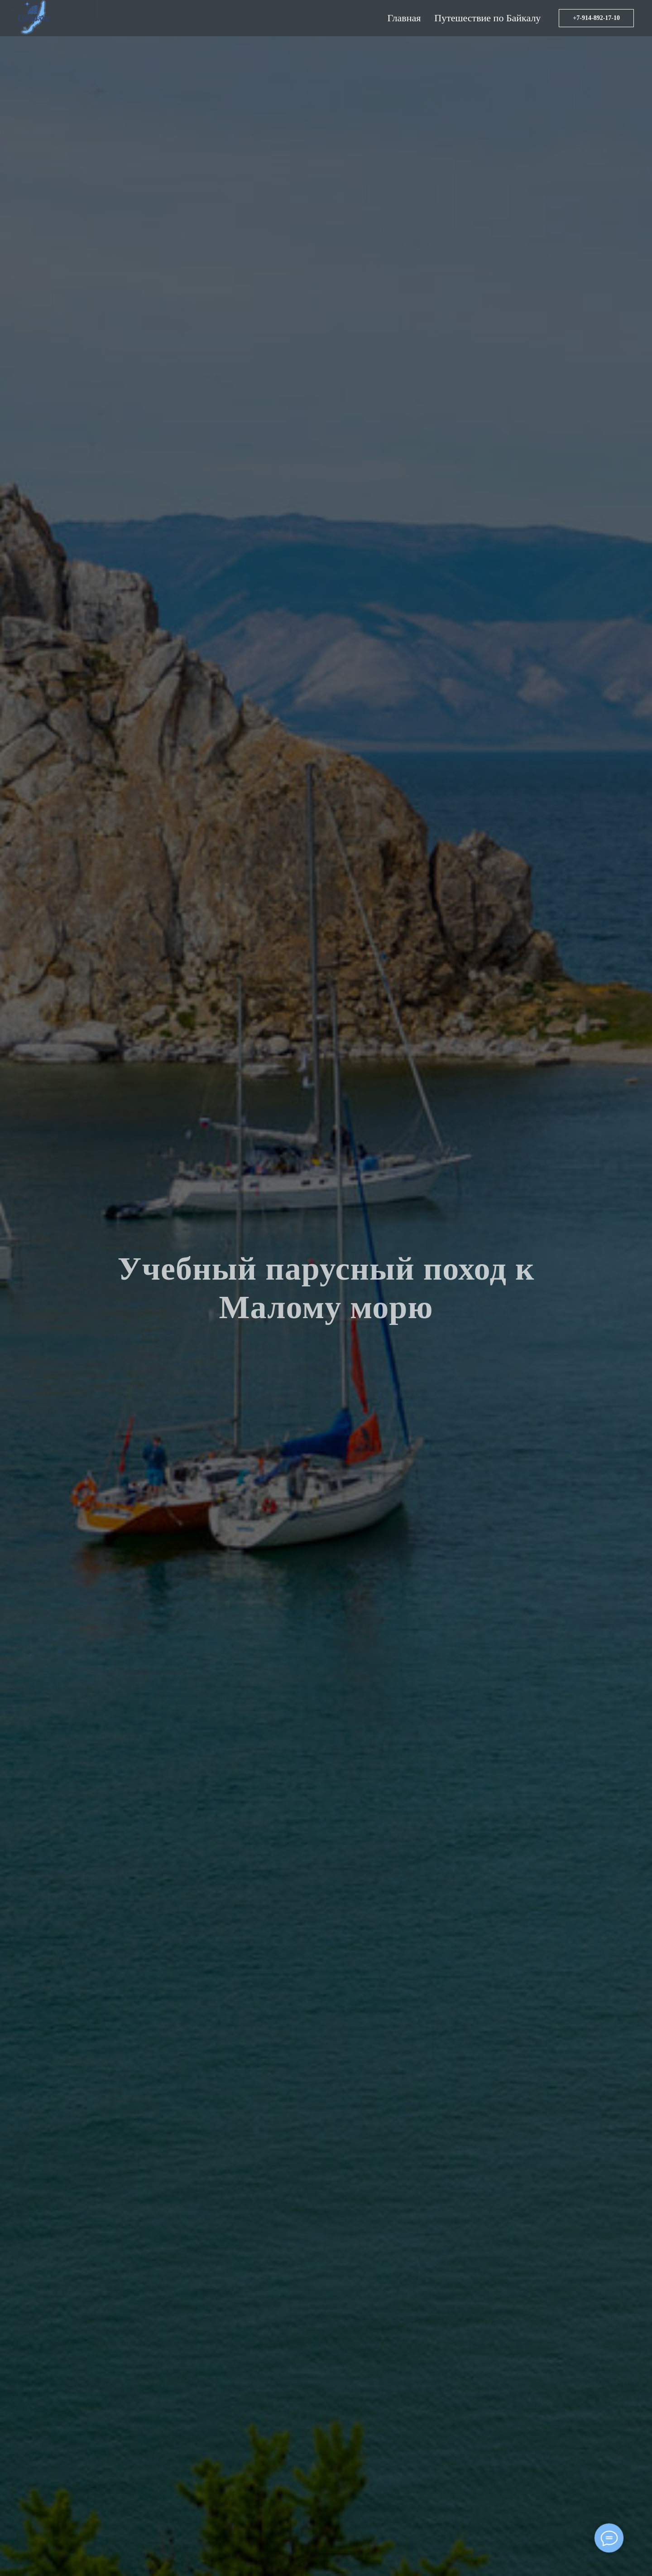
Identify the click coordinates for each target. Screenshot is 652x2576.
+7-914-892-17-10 (596, 17)
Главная (404, 18)
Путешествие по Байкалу (487, 18)
